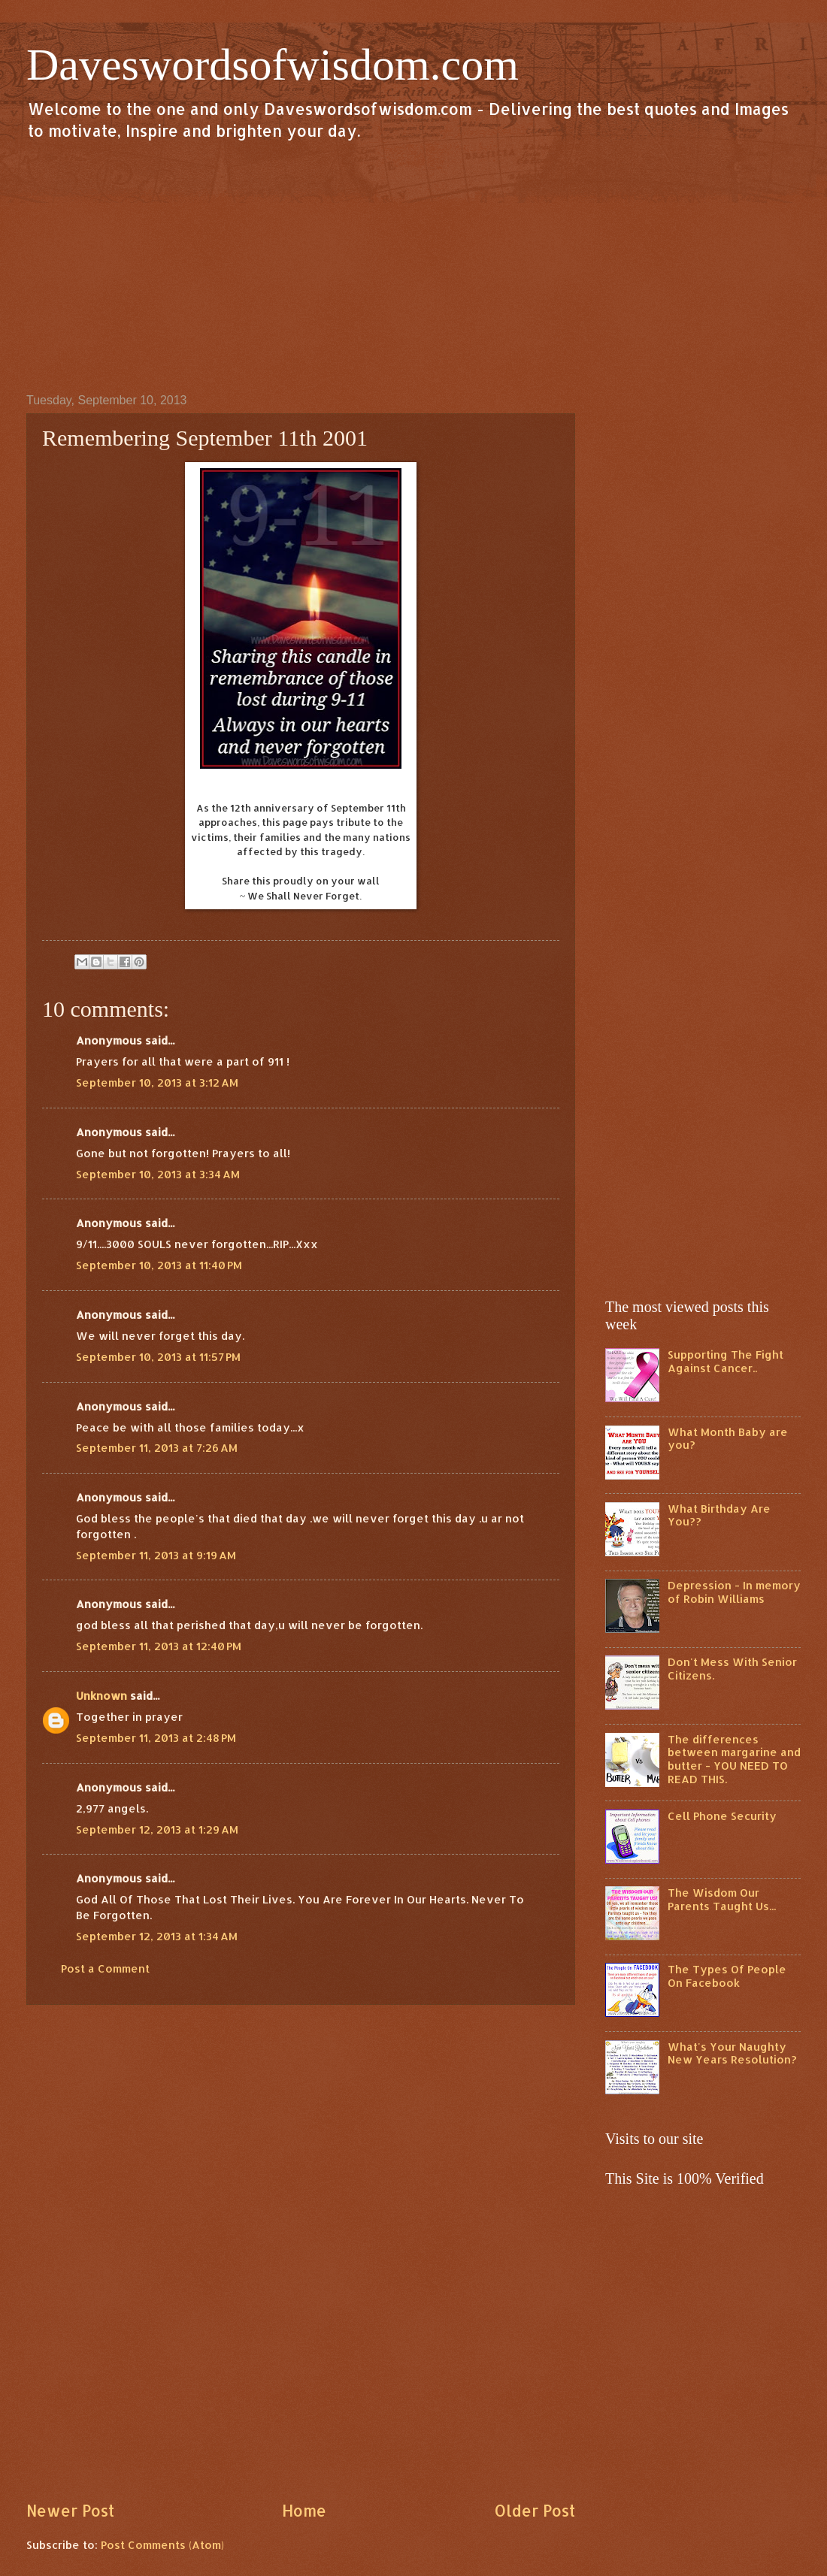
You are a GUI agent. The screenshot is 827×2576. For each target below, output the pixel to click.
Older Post (534, 2510)
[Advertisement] (413, 266)
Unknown (101, 1696)
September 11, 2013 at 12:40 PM (158, 1646)
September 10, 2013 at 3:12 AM (157, 1082)
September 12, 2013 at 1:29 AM (157, 1829)
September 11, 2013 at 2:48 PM (156, 1738)
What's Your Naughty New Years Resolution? (732, 2053)
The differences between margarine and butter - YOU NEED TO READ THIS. (734, 1759)
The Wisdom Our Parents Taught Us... (722, 1899)
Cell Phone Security (722, 1816)
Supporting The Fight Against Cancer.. (725, 1361)
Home (304, 2510)
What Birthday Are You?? (719, 1515)
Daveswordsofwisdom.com (272, 64)
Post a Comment (105, 1968)
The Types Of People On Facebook (727, 1976)
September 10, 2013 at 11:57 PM (158, 1357)
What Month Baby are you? (728, 1439)
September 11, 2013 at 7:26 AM (157, 1448)
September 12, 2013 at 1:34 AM (157, 1936)
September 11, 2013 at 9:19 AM (156, 1555)
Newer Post (70, 2510)
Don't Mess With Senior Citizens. (732, 1669)
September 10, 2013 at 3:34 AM (158, 1174)
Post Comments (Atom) (162, 2545)
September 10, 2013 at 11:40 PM (159, 1265)
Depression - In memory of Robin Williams (734, 1592)
